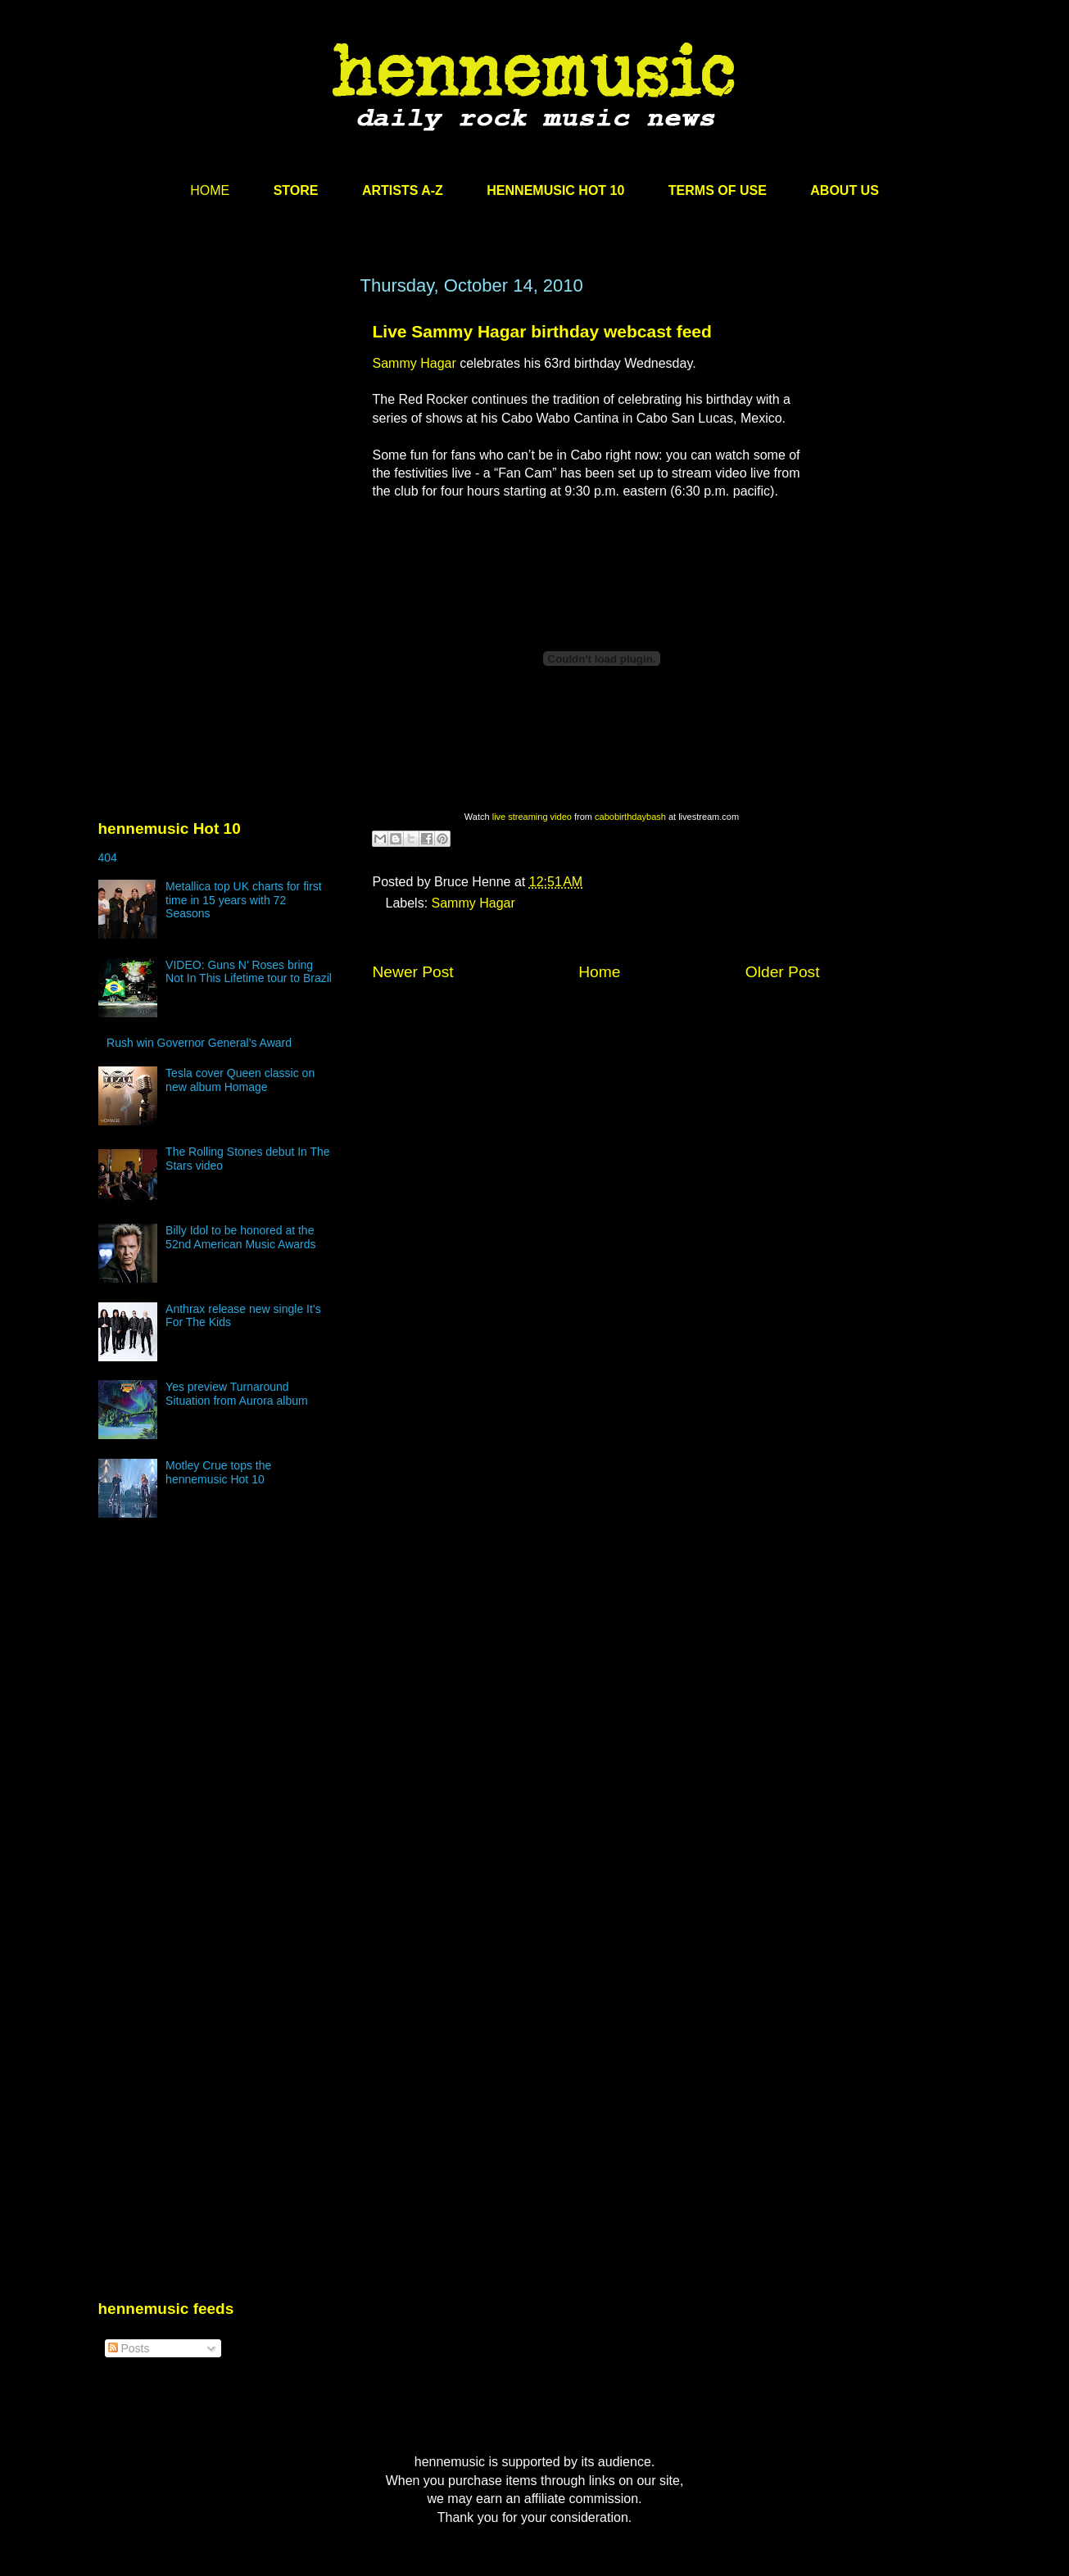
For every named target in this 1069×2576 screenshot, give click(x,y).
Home (599, 971)
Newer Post (413, 971)
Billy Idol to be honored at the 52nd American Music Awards (240, 1237)
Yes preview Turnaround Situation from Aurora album (236, 1393)
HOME (209, 190)
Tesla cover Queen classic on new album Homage (240, 1079)
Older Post (782, 971)
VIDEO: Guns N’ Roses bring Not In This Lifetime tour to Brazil (248, 971)
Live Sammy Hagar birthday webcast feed (542, 331)
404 (107, 857)
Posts (129, 2348)
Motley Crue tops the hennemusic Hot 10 (218, 1472)
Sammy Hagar (414, 363)
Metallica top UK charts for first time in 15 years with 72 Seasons (243, 900)
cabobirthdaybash (630, 817)
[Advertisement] (221, 431)
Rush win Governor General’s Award (199, 1042)
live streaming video (532, 817)
